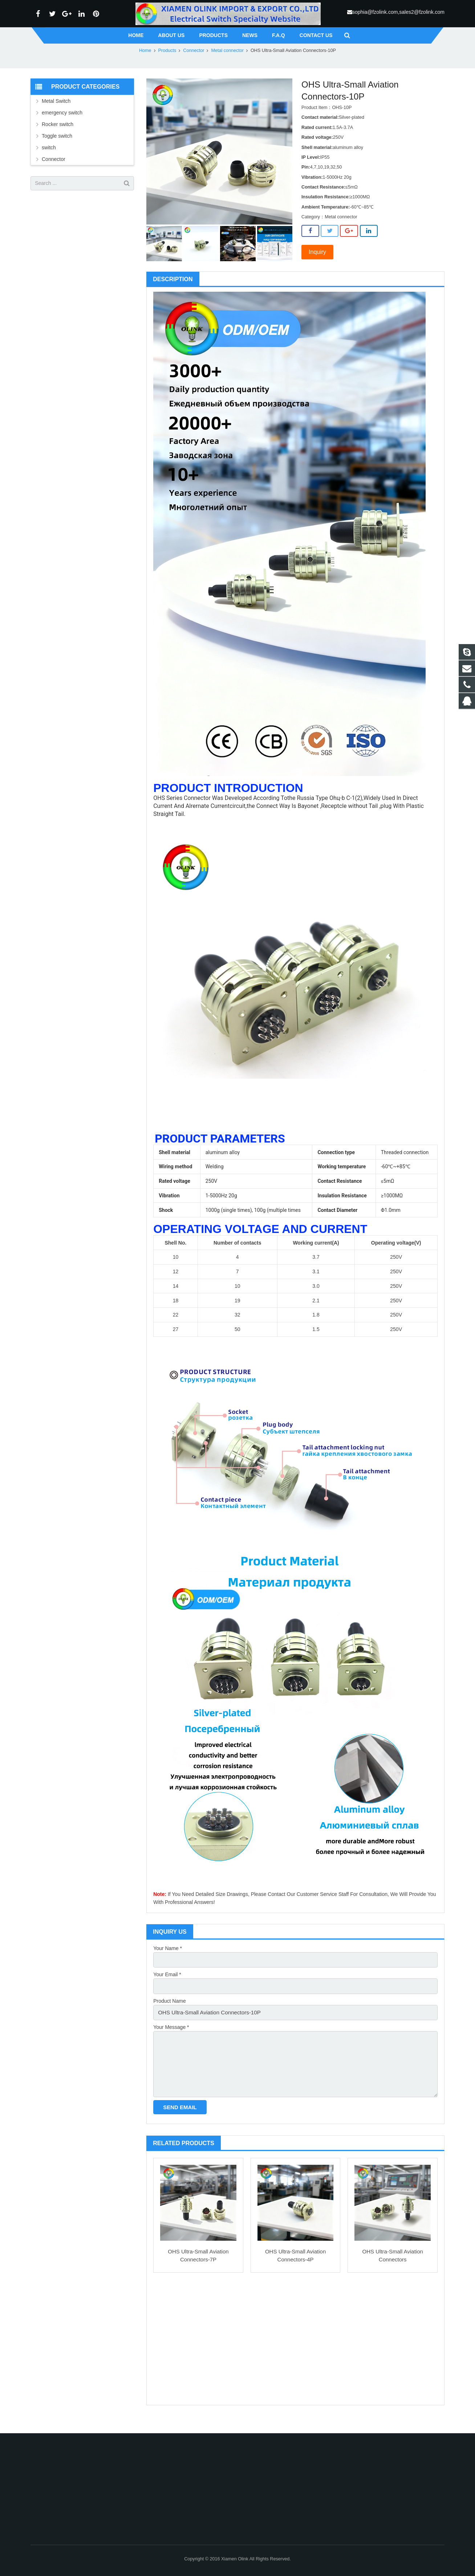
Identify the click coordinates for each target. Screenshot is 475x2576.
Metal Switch (56, 125)
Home (145, 74)
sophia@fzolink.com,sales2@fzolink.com (398, 12)
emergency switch (62, 136)
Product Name (169, 2022)
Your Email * (167, 1997)
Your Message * (171, 2047)
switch (49, 171)
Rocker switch (57, 148)
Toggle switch (57, 160)
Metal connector (227, 74)
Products (167, 74)
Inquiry (317, 276)
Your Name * (167, 1972)
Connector (193, 74)
